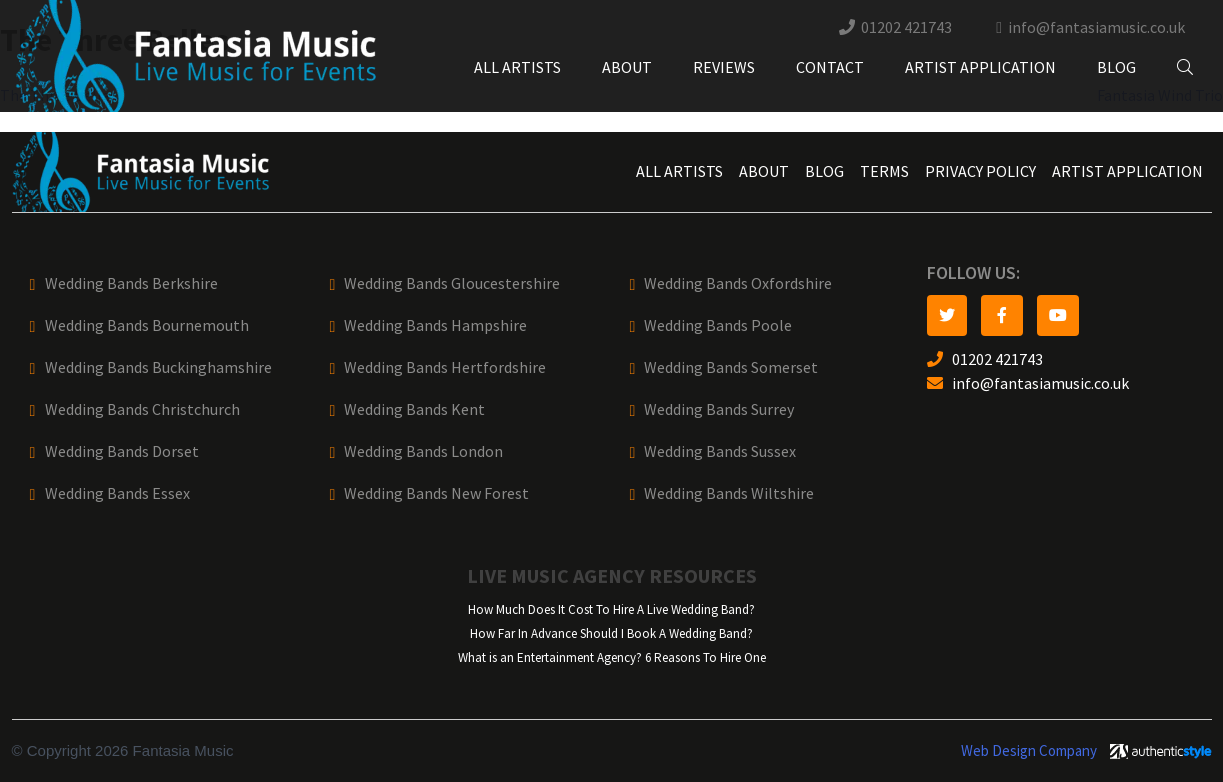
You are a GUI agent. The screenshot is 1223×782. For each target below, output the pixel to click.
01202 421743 (906, 27)
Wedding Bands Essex (117, 493)
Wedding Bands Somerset (731, 367)
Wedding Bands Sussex (720, 451)
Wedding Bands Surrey (719, 409)
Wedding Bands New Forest (436, 493)
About (627, 67)
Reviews (724, 67)
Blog (1116, 67)
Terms (884, 171)
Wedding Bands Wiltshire (729, 493)
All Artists (517, 67)
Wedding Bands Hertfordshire (445, 367)
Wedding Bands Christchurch (142, 409)
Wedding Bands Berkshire (131, 283)
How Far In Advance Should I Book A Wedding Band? (611, 633)
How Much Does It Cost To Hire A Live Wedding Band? (611, 609)
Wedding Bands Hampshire (435, 325)
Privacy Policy (980, 171)
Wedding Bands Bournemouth (147, 325)
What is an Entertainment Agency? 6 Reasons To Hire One (612, 657)
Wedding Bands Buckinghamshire (158, 367)
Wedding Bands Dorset (122, 451)
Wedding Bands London (423, 451)
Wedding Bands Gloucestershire (452, 283)
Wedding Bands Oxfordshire (738, 283)
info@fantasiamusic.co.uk (1096, 27)
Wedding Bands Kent (414, 409)
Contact (830, 67)
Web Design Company (1029, 751)
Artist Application (980, 67)
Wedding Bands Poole (718, 325)
